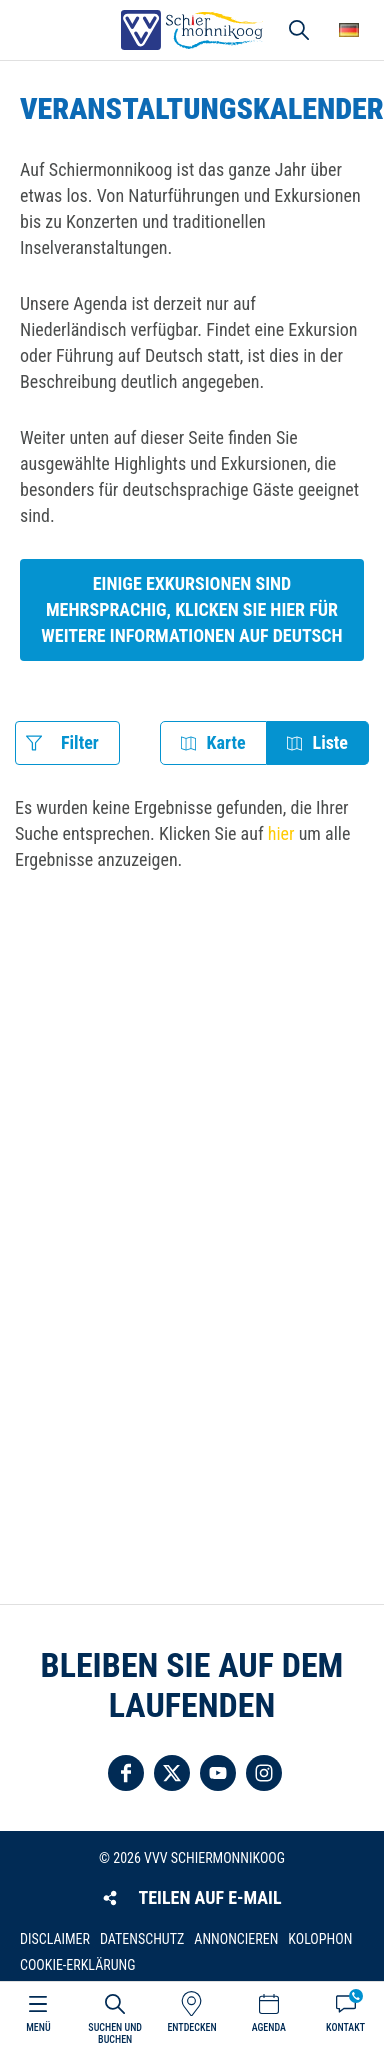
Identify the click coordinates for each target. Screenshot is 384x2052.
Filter (80, 742)
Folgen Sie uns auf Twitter (172, 1773)
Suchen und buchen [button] (299, 30)
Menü (38, 2027)
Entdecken (191, 2027)
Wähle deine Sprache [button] (349, 30)
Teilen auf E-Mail (209, 1897)
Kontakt (345, 2027)
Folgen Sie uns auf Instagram (264, 1773)
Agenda (269, 2027)
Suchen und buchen (115, 2033)
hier (281, 833)
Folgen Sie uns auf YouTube (218, 1773)
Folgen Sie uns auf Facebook (126, 1773)
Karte (226, 742)
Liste (330, 742)
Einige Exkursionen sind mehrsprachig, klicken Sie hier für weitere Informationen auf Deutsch (191, 609)
